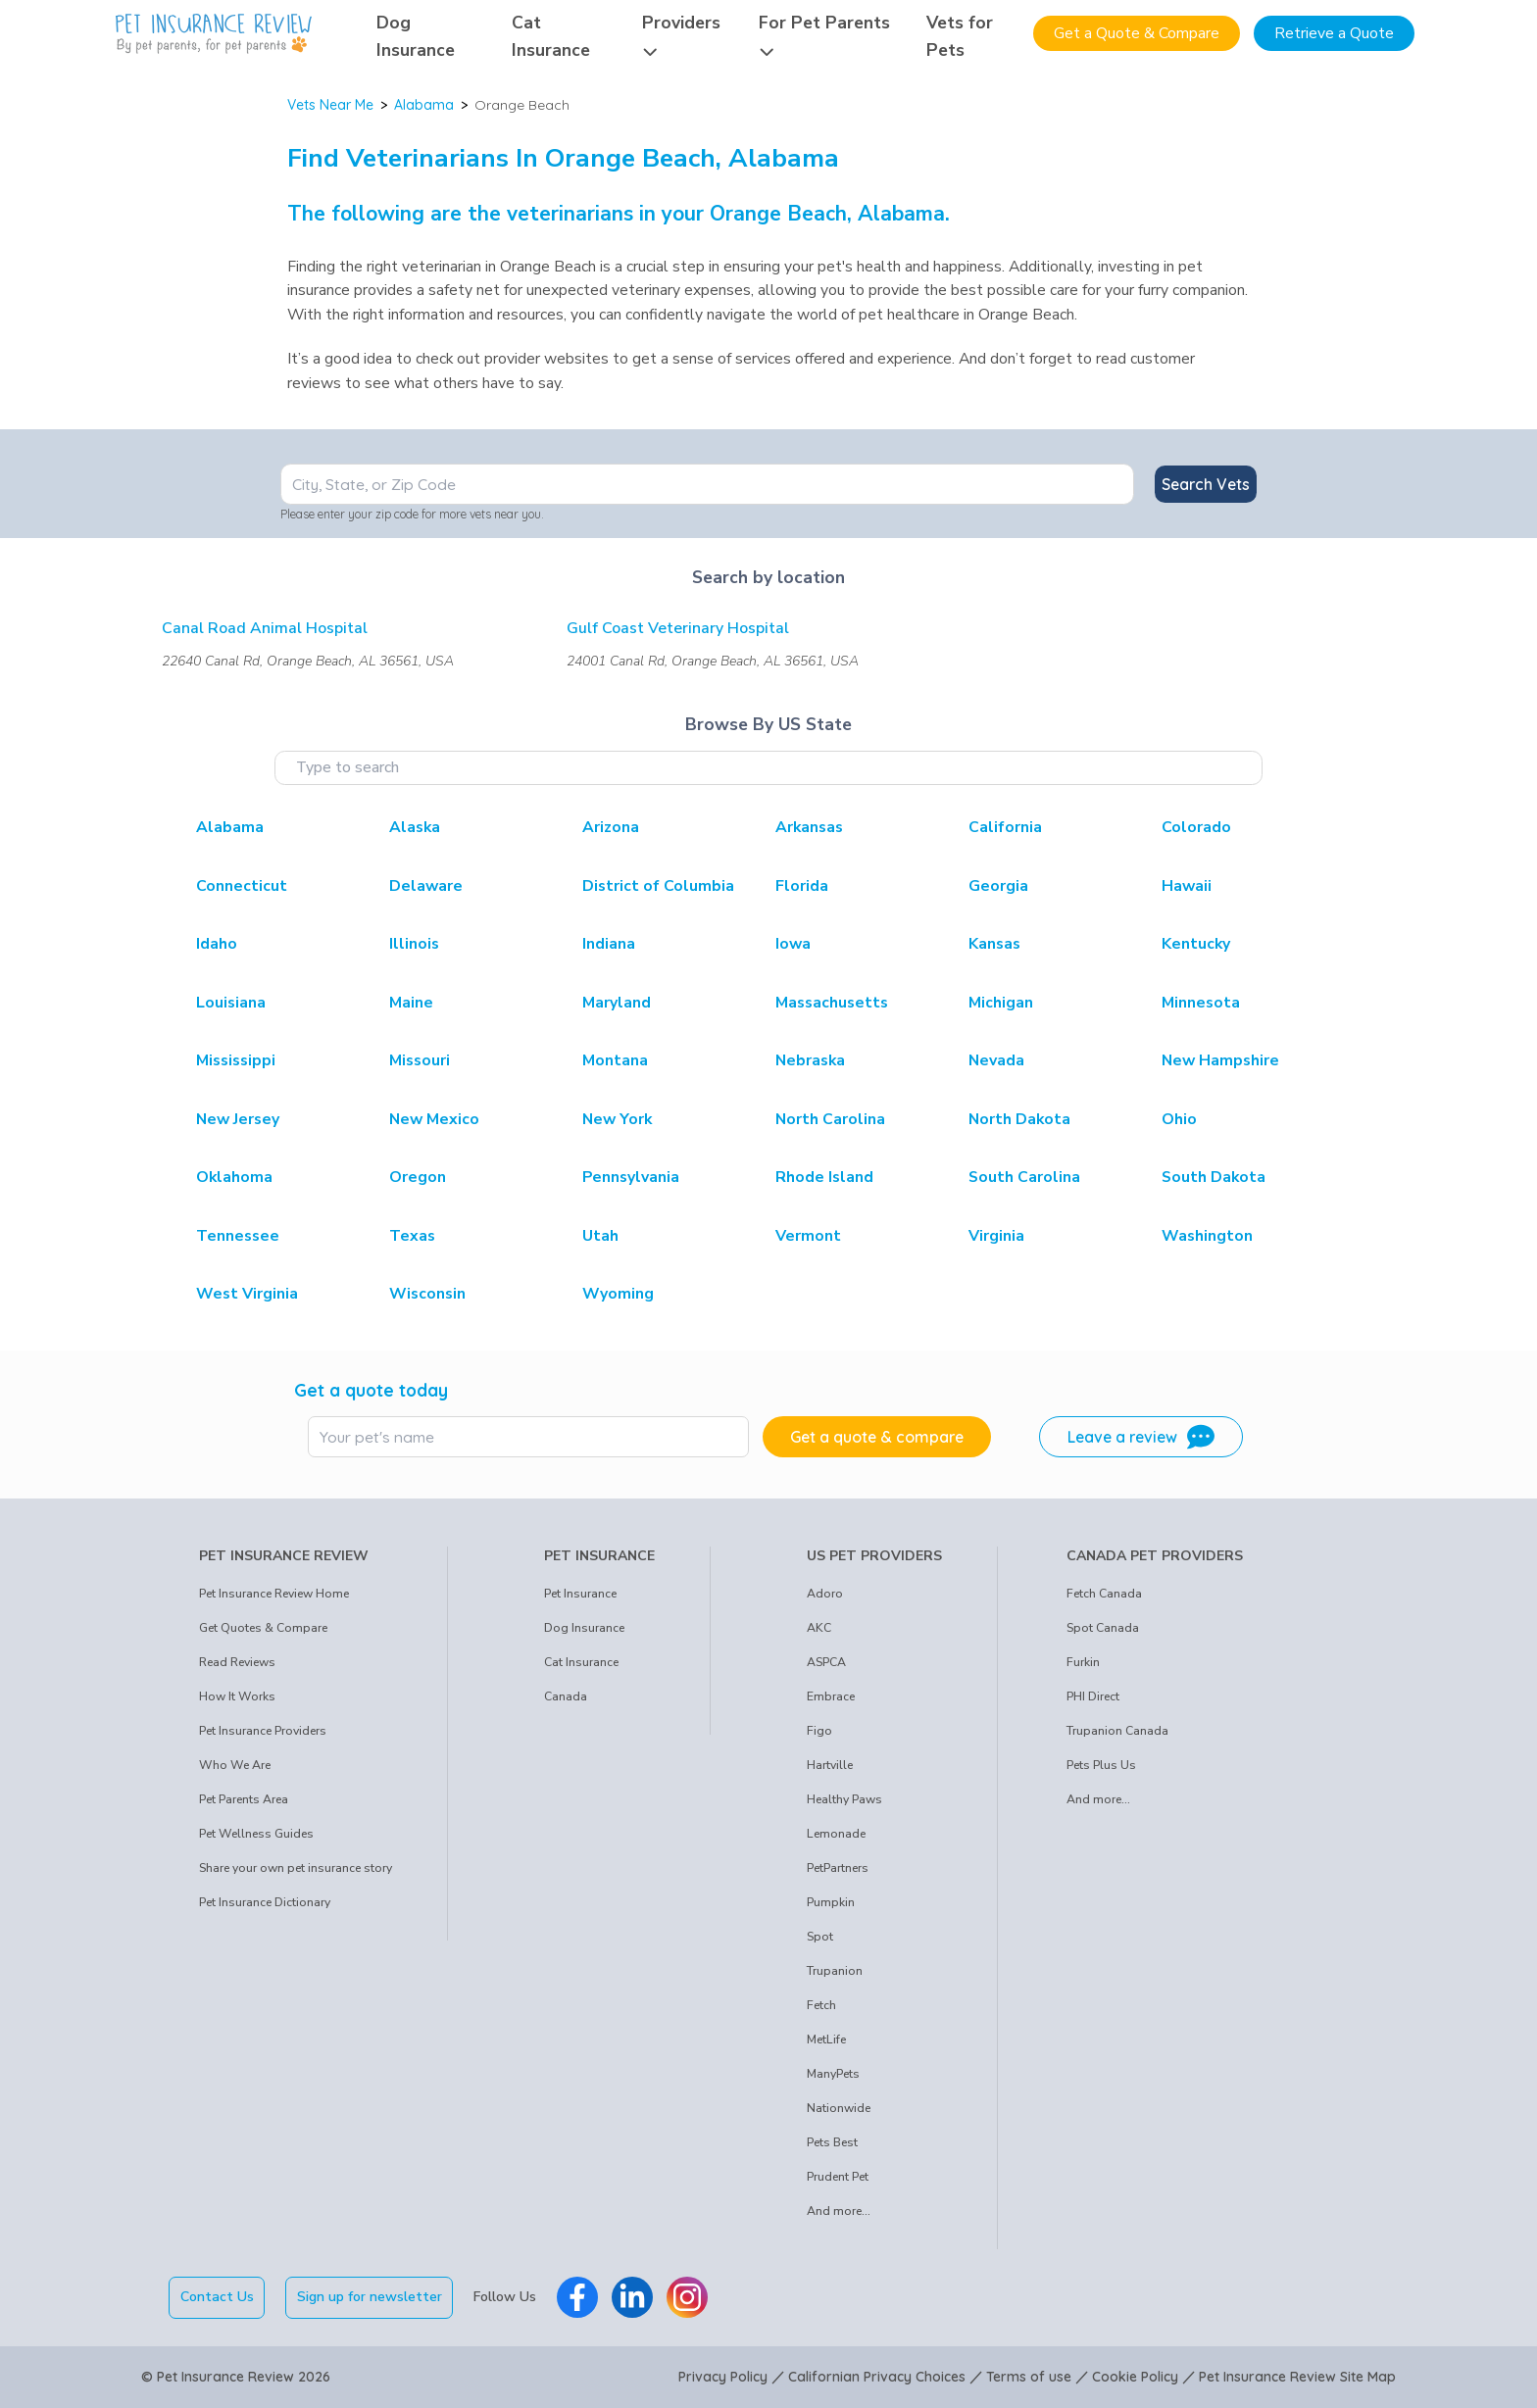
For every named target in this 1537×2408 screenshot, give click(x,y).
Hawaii (1187, 886)
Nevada (996, 1060)
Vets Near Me (330, 105)
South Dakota (1213, 1177)
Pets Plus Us (1101, 1765)
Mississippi (235, 1060)
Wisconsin (427, 1293)
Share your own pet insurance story (295, 1868)
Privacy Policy (723, 2376)
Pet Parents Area (243, 1799)
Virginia (996, 1236)
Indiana (608, 944)
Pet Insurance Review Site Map (1297, 2376)
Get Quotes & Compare (263, 1628)
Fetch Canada (1104, 1593)
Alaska (414, 827)
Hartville (830, 1765)
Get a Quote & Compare (1136, 33)
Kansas (994, 944)
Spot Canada (1102, 1628)
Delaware (426, 886)
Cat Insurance (581, 1662)
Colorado (1196, 827)
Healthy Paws (844, 1799)
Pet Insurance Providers (262, 1731)
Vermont (808, 1236)
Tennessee (237, 1236)
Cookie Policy (1135, 2376)
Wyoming (618, 1293)
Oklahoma (234, 1177)
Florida (801, 886)
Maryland (616, 1002)
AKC (819, 1628)
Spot (820, 1936)
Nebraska (810, 1060)
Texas (412, 1236)
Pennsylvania (630, 1177)
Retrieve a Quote (1334, 33)
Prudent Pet (837, 2177)
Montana (615, 1060)
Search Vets (1206, 484)
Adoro (825, 1593)
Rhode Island (824, 1177)
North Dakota (1019, 1119)
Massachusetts (831, 1002)
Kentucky (1196, 944)
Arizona (610, 827)
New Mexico (434, 1119)
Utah (600, 1236)
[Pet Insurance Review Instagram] (687, 2297)
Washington (1207, 1236)
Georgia (998, 886)
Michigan (1000, 1002)
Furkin (1083, 1662)
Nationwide (838, 2108)
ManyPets (833, 2074)
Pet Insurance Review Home (274, 1593)
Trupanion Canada (1117, 1731)
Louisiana (231, 1002)
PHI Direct (1092, 1696)
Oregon (417, 1177)
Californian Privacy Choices (877, 2376)
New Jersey (237, 1119)
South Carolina (1024, 1177)
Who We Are (235, 1765)
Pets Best (832, 2142)
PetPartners (837, 1868)
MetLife (826, 2039)
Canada (565, 1696)
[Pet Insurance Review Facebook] (577, 2297)
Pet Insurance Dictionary (264, 1902)
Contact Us (217, 2296)
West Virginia (247, 1293)
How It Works (237, 1696)
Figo (819, 1731)
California (1005, 827)
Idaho (216, 944)
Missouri (419, 1060)
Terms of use (1028, 2376)
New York (617, 1119)
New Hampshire (1220, 1060)
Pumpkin (831, 1902)
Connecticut (241, 886)
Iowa (793, 944)
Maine (411, 1002)
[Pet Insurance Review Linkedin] (632, 2297)
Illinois (414, 944)
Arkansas (809, 827)
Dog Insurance (584, 1628)
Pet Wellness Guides (256, 1834)
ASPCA (826, 1662)
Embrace (831, 1696)
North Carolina (830, 1119)
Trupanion (835, 1971)
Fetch (821, 2005)
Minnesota (1201, 1002)
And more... (838, 2211)
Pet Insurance (580, 1593)
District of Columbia (658, 886)
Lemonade (836, 1834)
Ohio (1179, 1119)
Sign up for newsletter (369, 2296)
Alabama (424, 105)
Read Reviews (237, 1662)
